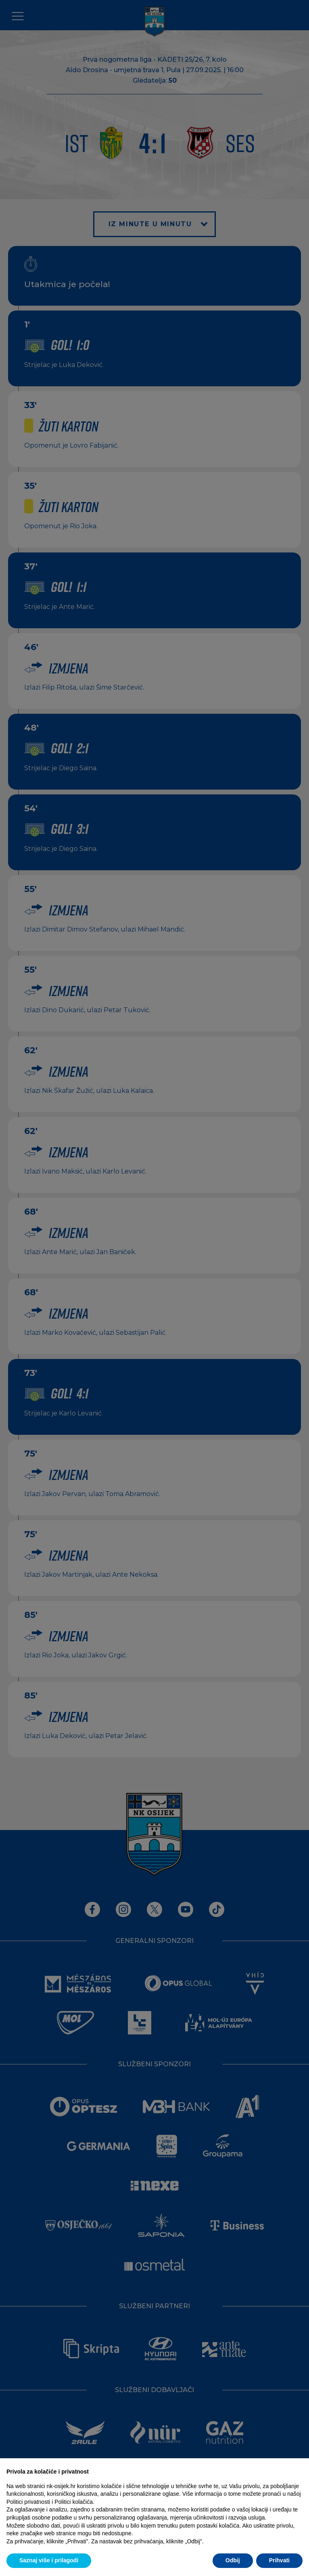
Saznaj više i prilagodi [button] (48, 2560)
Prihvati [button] (279, 2560)
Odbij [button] (232, 2560)
